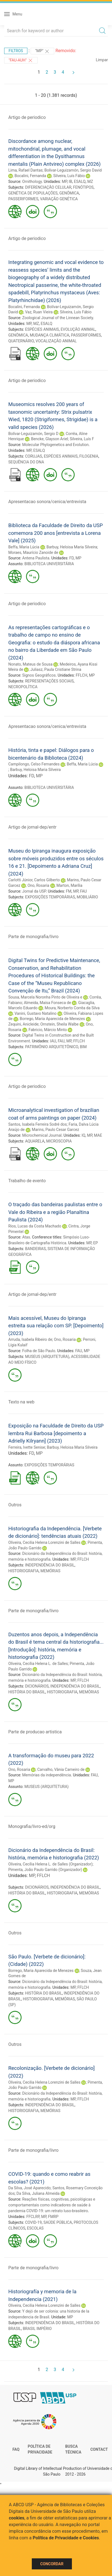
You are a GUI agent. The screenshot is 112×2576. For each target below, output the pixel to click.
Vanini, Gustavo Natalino (35, 1013)
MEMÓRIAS (50, 1571)
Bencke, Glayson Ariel (49, 439)
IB (70, 181)
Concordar (52, 2564)
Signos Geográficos (39, 675)
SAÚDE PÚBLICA (57, 2222)
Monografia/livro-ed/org (31, 1826)
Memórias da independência (46, 1775)
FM (68, 891)
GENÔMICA (69, 193)
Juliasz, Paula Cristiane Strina (55, 669)
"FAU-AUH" (21, 60)
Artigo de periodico (27, 117)
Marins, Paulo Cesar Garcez (55, 1129)
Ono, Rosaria (38, 885)
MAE (98, 1135)
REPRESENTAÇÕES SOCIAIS (49, 681)
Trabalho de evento (27, 1180)
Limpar (102, 60)
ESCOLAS (35, 2228)
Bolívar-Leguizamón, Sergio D (33, 433)
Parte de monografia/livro (33, 936)
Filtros (16, 51)
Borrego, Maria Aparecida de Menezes (52, 1018)
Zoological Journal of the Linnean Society (57, 318)
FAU (83, 891)
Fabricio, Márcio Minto (47, 1029)
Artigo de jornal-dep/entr (32, 827)
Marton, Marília (69, 885)
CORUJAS (33, 456)
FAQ (15, 2449)
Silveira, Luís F (82, 439)
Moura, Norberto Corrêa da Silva (72, 1008)
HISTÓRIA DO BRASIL (26, 1692)
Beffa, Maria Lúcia (23, 547)
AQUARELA (35, 1141)
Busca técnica (73, 2449)
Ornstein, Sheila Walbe (59, 1024)
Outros (15, 1504)
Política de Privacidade (40, 2449)
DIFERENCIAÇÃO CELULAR (48, 187)
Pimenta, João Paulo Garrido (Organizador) (45, 1869)
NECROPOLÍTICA (22, 687)
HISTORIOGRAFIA (23, 1571)
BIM (83, 1047)
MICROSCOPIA (59, 1141)
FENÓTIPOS (83, 187)
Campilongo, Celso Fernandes (33, 764)
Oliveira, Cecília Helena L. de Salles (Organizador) (50, 1864)
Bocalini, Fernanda (30, 175)
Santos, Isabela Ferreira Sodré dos (37, 1124)
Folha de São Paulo (38, 1351)
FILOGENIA (88, 456)
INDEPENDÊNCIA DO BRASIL (50, 1565)
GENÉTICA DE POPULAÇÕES (33, 193)
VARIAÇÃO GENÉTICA (59, 199)
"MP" (42, 51)
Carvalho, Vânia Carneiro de (61, 1769)
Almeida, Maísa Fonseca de (47, 1002)
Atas (26, 1237)
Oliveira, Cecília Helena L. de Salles (38, 1663)
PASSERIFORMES (23, 199)
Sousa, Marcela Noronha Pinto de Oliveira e (45, 997)
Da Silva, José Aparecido (29, 2188)
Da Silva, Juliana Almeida (38, 2193)
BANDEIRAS (35, 1248)
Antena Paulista (35, 558)
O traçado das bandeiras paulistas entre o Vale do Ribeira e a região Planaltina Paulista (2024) (55, 1212)
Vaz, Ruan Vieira (39, 312)
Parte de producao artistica (35, 1731)
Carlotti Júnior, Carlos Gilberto (34, 880)
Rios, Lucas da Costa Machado (34, 1226)
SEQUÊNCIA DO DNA (26, 462)
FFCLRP (32, 2216)
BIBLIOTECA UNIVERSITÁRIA (49, 564)
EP (95, 1243)
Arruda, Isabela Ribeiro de (30, 1339)
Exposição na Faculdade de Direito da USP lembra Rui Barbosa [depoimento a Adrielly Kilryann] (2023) (56, 1433)
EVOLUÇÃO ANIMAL (78, 329)
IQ (83, 1135)
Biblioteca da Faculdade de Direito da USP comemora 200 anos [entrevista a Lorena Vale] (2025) (55, 532)
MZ (90, 181)
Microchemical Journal (41, 1135)
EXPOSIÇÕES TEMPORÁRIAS (50, 897)
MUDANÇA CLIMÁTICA (49, 335)
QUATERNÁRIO (21, 341)
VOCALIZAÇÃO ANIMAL (56, 341)
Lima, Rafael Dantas (25, 170)
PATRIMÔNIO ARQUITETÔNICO (51, 1047)
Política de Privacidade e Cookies (66, 2537)
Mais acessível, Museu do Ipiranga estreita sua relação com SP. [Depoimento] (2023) (55, 1325)
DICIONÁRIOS (37, 1686)
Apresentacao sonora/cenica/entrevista (47, 501)
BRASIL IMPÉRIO (37, 2328)
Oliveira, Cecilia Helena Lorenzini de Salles (44, 1542)
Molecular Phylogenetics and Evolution (55, 444)
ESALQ (79, 181)
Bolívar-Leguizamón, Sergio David (72, 170)
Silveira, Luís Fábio (69, 175)
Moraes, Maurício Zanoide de (33, 552)
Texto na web (21, 1402)
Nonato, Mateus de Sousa (30, 664)
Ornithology (32, 181)
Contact (99, 2449)
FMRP (53, 2216)
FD (71, 558)
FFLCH (81, 675)
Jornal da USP (34, 891)
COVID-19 (33, 2222)
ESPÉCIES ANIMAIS (42, 329)
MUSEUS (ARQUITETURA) (47, 1356)
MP (64, 181)
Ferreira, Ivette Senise (26, 1447)
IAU (53, 1041)
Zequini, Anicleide (23, 1024)
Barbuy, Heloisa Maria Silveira (71, 547)
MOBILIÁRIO (87, 897)
